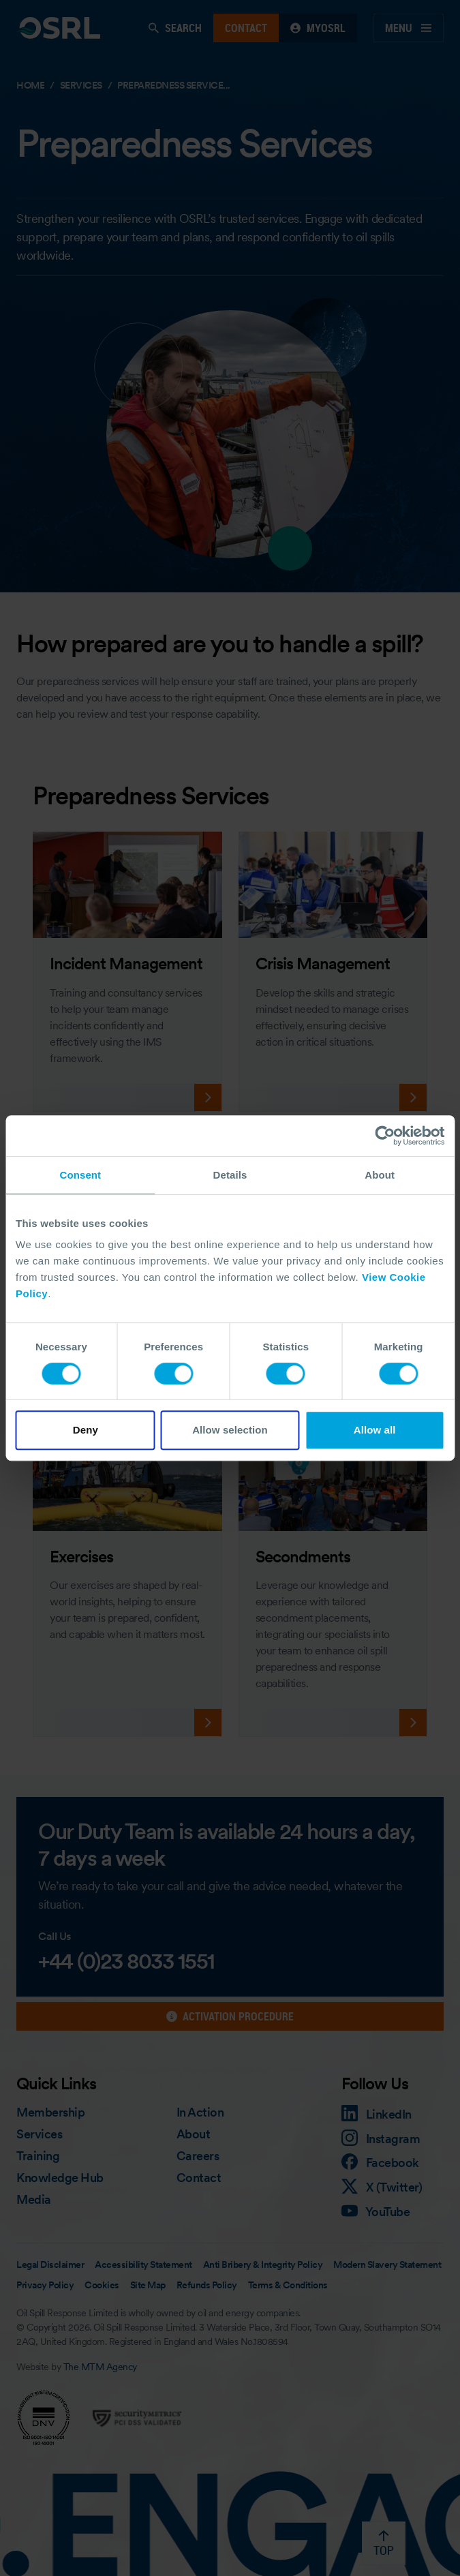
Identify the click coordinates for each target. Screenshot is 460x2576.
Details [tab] (230, 1175)
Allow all (375, 1430)
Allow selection (230, 1430)
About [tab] (380, 1175)
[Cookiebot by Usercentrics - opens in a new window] (384, 1135)
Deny (85, 1430)
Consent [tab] (80, 1175)
